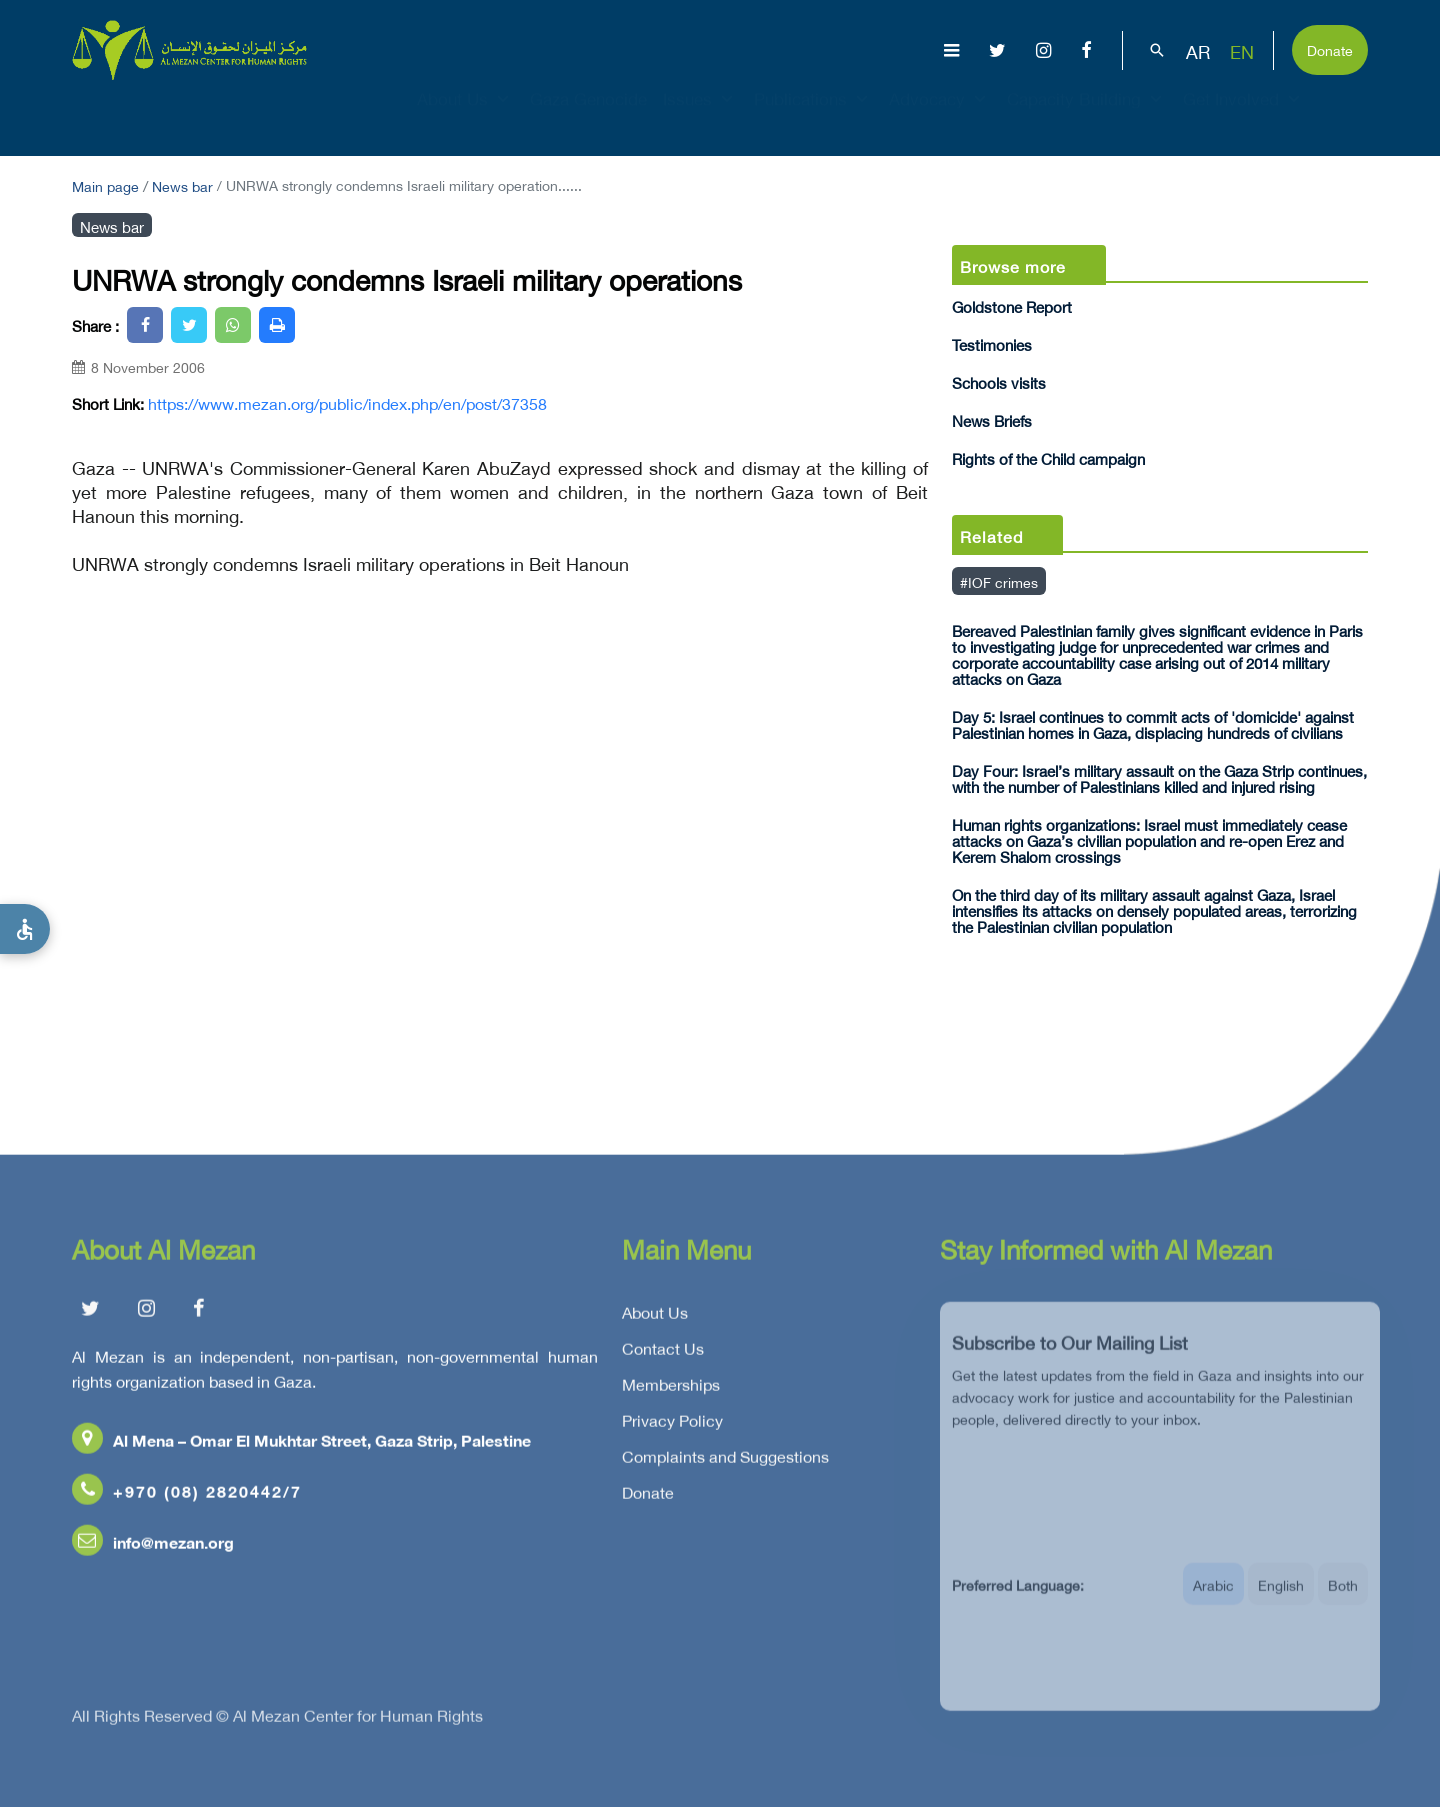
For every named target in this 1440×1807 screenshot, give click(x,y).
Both (1343, 1598)
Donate (1330, 48)
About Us (465, 116)
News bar (182, 184)
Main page (105, 184)
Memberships (671, 1389)
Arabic (1213, 1598)
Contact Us (663, 1353)
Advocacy (940, 116)
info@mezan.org (153, 1546)
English (1281, 1598)
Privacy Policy (672, 1425)
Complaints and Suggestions (725, 1461)
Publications (813, 116)
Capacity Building (1087, 116)
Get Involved (1244, 116)
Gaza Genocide (588, 116)
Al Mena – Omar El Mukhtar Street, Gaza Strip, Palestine (301, 1444)
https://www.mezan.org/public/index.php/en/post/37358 (347, 403)
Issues (700, 116)
